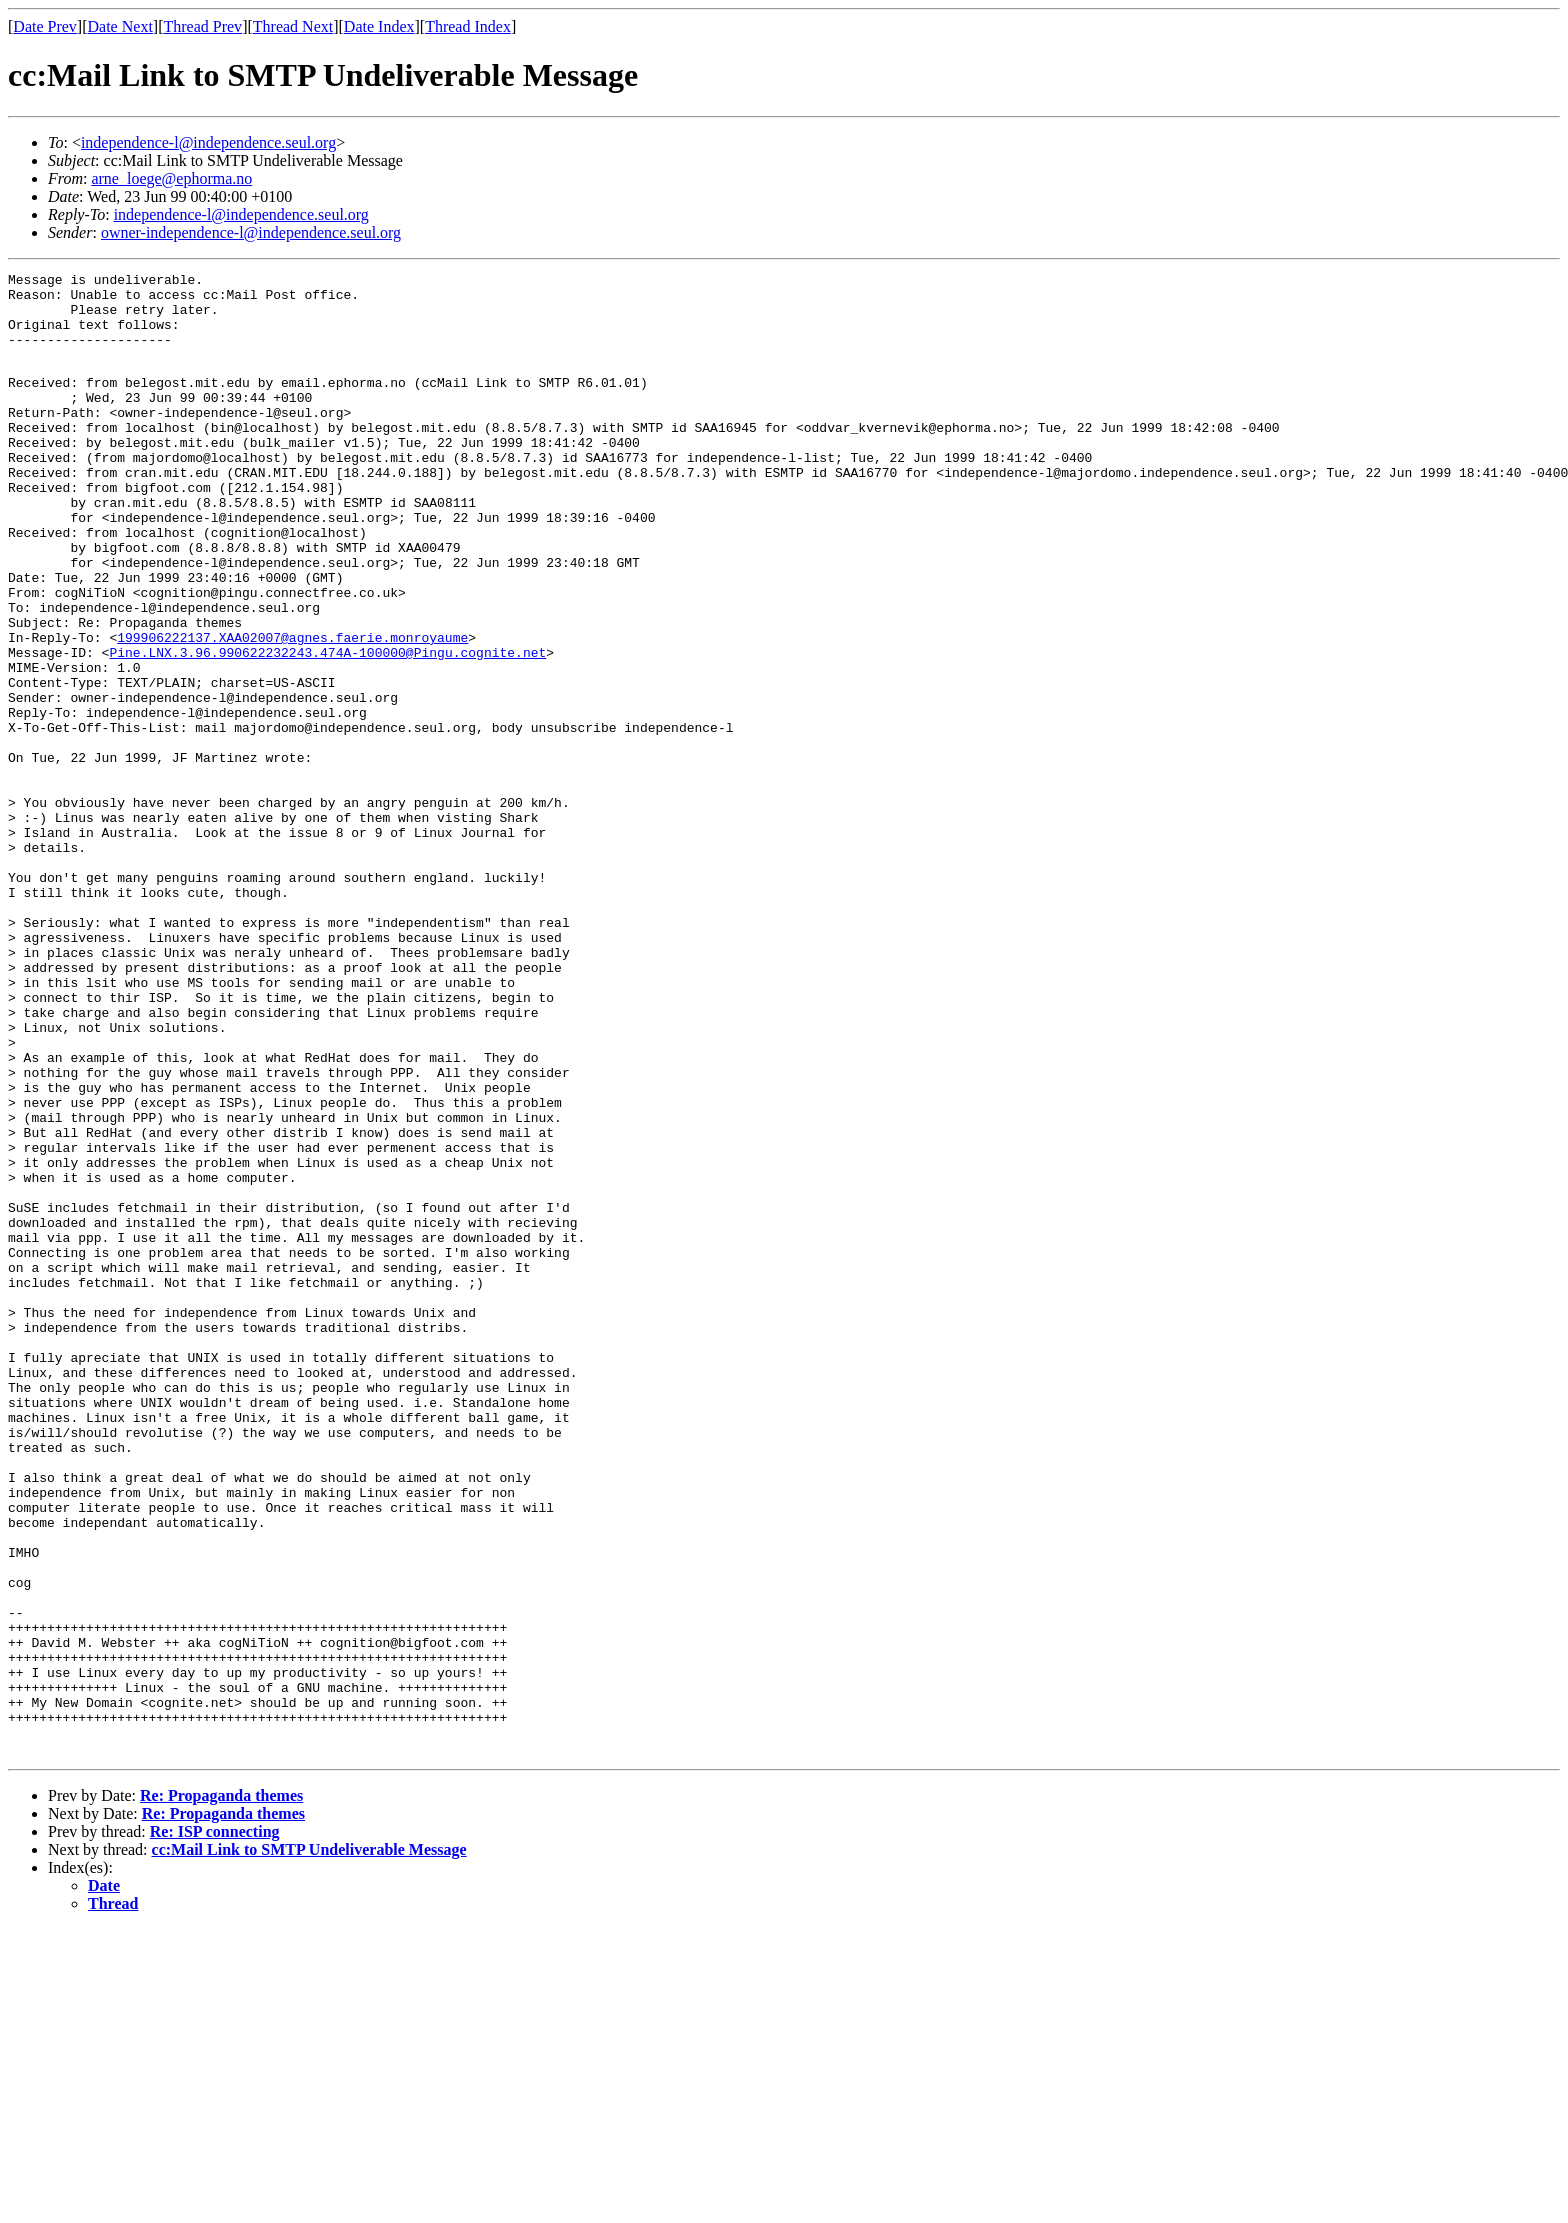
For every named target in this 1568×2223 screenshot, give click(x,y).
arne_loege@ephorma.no (171, 178)
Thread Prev (202, 26)
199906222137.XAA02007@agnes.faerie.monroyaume (292, 709)
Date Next (120, 26)
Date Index (379, 26)
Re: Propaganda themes (221, 2089)
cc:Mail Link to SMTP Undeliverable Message (309, 2143)
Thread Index (468, 26)
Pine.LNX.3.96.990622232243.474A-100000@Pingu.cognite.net (327, 727)
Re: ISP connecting (215, 2125)
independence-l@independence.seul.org (208, 142)
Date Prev (45, 26)
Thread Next (293, 26)
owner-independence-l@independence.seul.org (251, 232)
